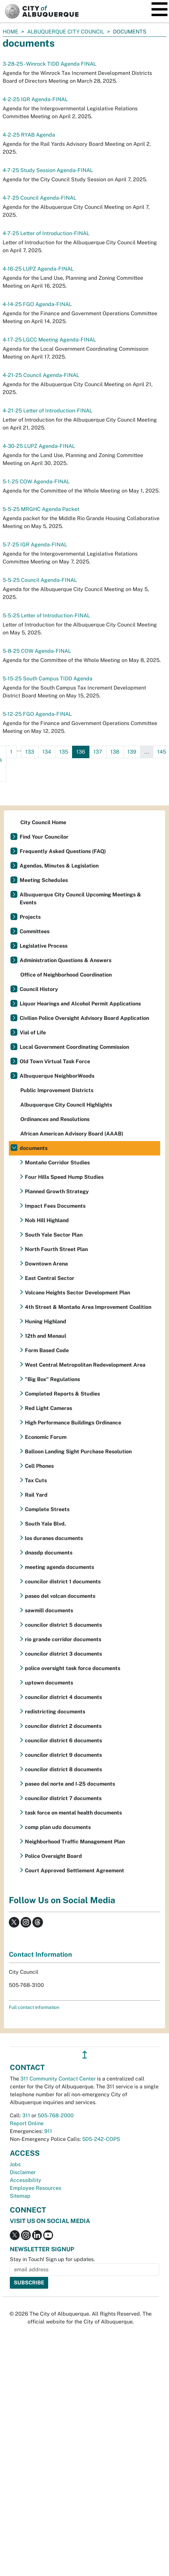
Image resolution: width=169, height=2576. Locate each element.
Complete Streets (47, 1509)
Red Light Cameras (48, 1408)
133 (29, 752)
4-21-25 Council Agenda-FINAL (41, 375)
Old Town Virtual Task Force (55, 1061)
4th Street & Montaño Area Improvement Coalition (88, 1307)
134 (46, 752)
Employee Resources (35, 2188)
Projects (30, 917)
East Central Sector (49, 1278)
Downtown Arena (46, 1264)
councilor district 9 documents (63, 1755)
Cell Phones (39, 1466)
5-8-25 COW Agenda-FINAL (37, 651)
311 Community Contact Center (58, 2079)
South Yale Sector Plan (54, 1235)
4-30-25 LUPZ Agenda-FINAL (39, 446)
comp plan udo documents (58, 1827)
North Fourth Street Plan (56, 1249)
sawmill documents (49, 1610)
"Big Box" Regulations (52, 1379)
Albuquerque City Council (65, 32)
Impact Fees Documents (55, 1206)
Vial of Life (33, 1032)
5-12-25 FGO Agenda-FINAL (37, 714)
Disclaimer (23, 2172)
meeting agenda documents (59, 1567)
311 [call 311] (26, 2115)
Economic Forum (45, 1437)
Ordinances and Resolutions (54, 1119)
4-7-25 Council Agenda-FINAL (39, 198)
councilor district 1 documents (63, 1581)
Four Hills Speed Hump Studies (64, 1177)
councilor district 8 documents (63, 1769)
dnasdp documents (48, 1553)
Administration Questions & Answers (65, 960)
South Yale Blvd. (45, 1524)
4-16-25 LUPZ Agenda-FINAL (38, 269)
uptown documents (49, 1683)
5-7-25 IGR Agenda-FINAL (35, 544)
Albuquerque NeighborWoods (57, 1076)
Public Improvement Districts (56, 1090)
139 (131, 752)
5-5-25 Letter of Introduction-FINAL (46, 615)
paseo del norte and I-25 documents (70, 1784)
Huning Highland (45, 1321)
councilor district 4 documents (63, 1697)
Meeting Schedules (44, 880)
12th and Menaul (45, 1336)
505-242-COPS (101, 2139)
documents (33, 1148)
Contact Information (40, 1954)
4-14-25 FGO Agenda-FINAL (37, 304)
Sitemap (20, 2196)
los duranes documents (54, 1538)
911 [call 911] (48, 2131)
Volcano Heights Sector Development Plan (77, 1292)
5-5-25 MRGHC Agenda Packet (41, 509)
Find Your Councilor (44, 837)
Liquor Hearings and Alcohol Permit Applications (80, 1004)
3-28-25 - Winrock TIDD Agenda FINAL (49, 64)
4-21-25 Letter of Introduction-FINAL (47, 410)
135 (63, 752)
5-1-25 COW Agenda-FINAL (36, 481)
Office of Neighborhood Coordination (66, 975)
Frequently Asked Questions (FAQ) (63, 851)
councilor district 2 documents (63, 1726)
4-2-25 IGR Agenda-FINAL (35, 99)
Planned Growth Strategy (57, 1191)
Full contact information (34, 2007)
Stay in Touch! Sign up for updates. (52, 2259)
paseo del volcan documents (60, 1596)
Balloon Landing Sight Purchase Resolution (78, 1451)
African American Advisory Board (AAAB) (71, 1134)
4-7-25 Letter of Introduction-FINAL (46, 233)
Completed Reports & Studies (62, 1394)
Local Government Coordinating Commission (74, 1047)
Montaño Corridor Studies (57, 1162)
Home (10, 32)
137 (97, 752)
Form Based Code (47, 1350)
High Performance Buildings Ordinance (73, 1423)
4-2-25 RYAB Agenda (29, 135)
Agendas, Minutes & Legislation (59, 866)
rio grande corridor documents (63, 1639)
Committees (34, 931)
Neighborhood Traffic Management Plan (75, 1841)
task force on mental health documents (73, 1813)
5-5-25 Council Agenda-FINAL (40, 580)
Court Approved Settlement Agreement (74, 1870)
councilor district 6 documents (63, 1740)
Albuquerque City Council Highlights (66, 1105)
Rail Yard (36, 1495)
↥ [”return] (84, 2055)
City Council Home (43, 822)
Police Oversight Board (53, 1856)
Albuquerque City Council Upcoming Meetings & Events (80, 899)
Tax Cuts (36, 1480)
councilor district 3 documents (63, 1654)
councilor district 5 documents (63, 1625)
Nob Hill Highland (47, 1220)
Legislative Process (43, 946)
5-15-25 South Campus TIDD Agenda (47, 678)
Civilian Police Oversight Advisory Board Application (84, 1018)
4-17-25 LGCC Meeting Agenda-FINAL (49, 340)
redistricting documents (55, 1711)
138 (114, 752)
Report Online (27, 2123)
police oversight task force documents (72, 1668)
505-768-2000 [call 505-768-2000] (56, 2115)
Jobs (15, 2164)
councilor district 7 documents (63, 1798)
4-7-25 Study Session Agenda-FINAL (48, 170)
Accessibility (25, 2180)
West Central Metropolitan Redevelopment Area (85, 1365)
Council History (39, 989)
